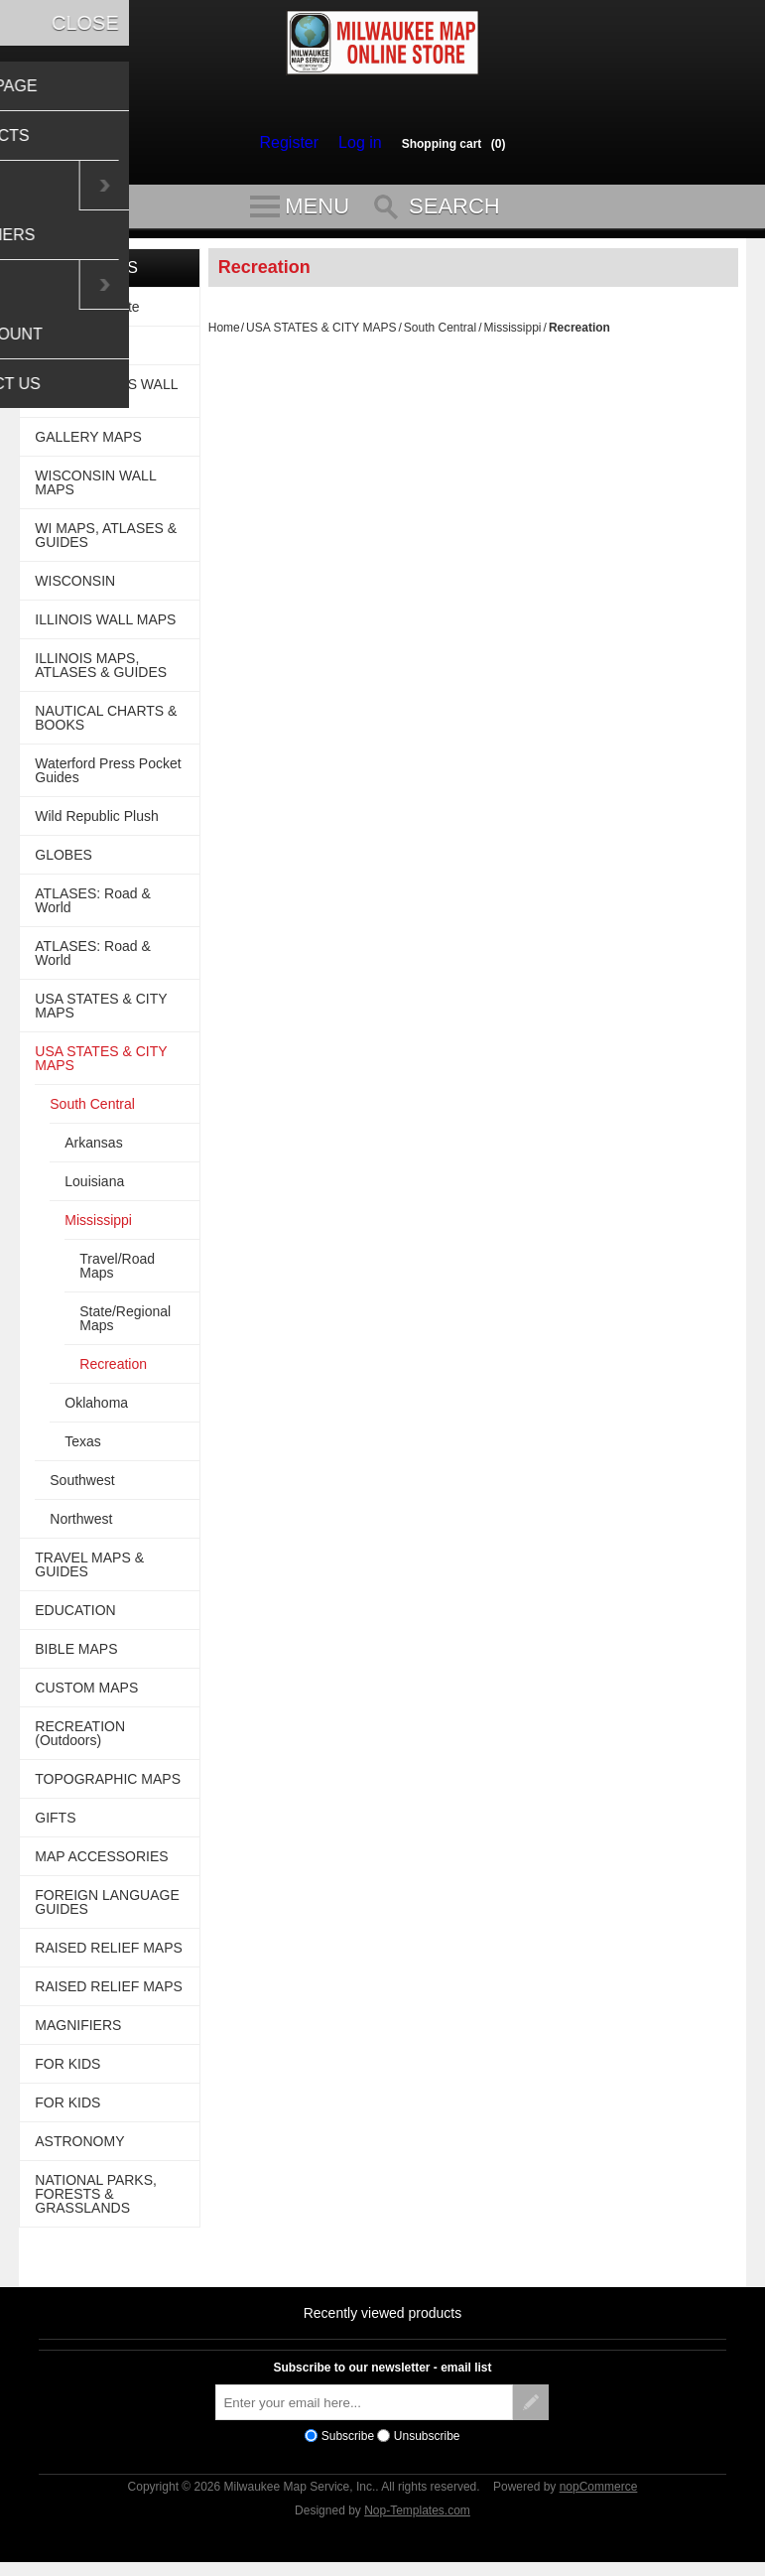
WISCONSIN (75, 590)
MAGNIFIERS (78, 2034)
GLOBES (63, 864)
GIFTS (55, 1826)
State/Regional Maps (125, 1327)
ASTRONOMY (79, 2150)
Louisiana (94, 1190)
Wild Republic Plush (97, 825)
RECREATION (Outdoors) (80, 1742)
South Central (440, 336)
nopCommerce (599, 2496)
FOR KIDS (67, 2073)
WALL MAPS (75, 354)
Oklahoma (96, 1412)
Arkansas (93, 1151)
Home (224, 336)
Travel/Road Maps (117, 1274)
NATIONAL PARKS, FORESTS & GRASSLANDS (96, 2203)
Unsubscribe (427, 2445)
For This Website (87, 316)
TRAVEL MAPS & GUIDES (89, 1573)
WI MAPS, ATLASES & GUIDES (106, 544)
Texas (82, 1450)
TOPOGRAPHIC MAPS (108, 1788)
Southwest (82, 1489)
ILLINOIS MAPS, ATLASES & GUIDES (101, 674)
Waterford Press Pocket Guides (108, 779)
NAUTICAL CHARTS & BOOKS (106, 727)
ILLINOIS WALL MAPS (105, 628)
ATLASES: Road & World (92, 909)
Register (294, 143)
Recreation (113, 1373)
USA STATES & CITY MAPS (321, 336)
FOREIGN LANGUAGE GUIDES (107, 1911)
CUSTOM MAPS (86, 1696)
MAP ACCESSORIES (101, 1865)
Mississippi (513, 336)
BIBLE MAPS (76, 1658)
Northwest (81, 1528)
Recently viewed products (383, 2322)
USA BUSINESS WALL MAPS (106, 400)
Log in (355, 143)
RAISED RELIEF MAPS (109, 1957)
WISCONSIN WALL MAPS (95, 491)
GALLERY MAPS (88, 446)
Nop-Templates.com (417, 2519)
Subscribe (347, 2445)
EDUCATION (75, 1619)
